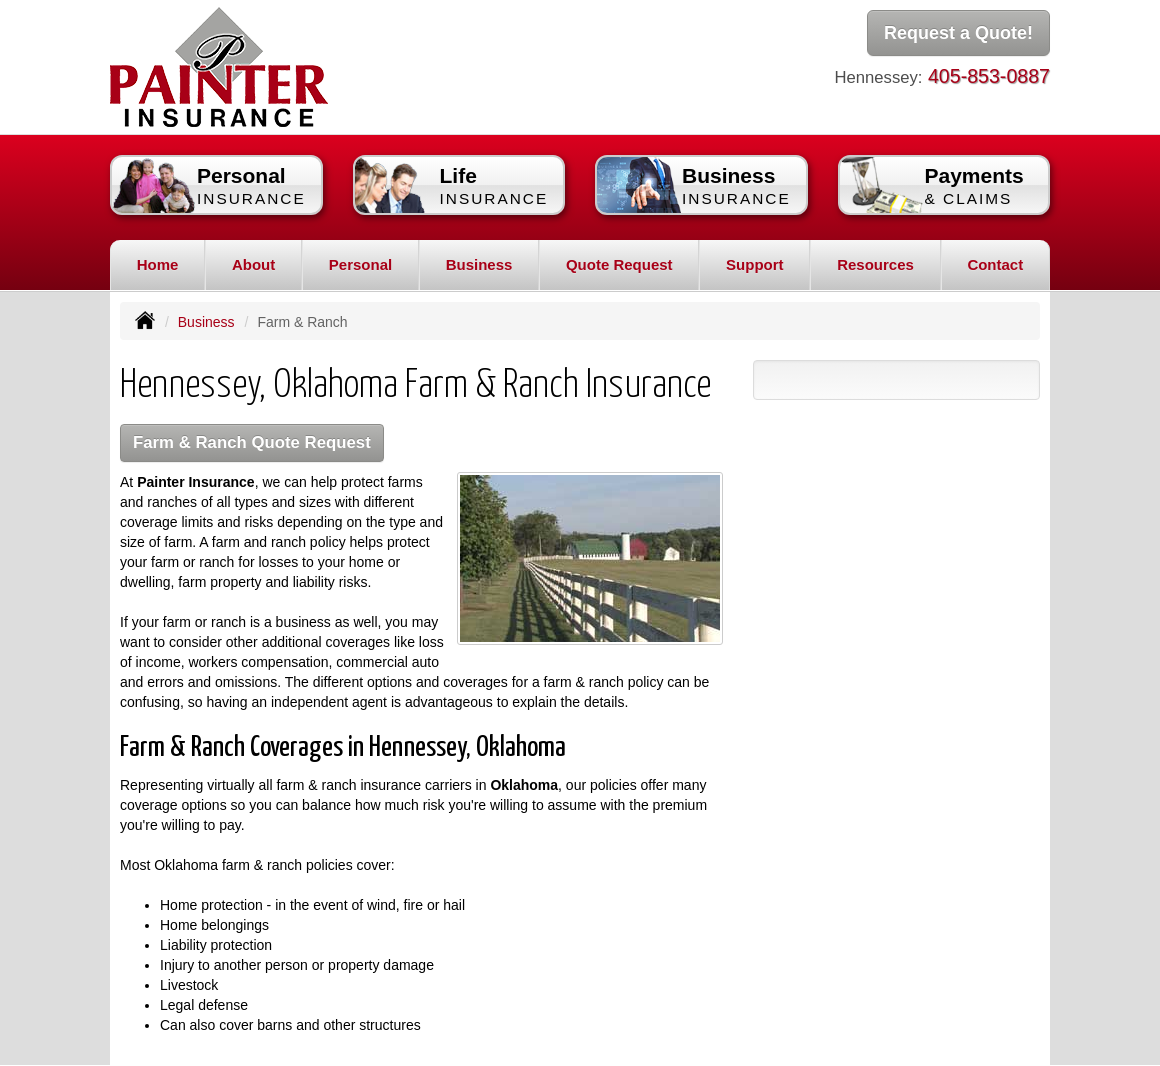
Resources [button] (875, 264)
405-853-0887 (989, 76)
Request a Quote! (958, 33)
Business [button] (479, 264)
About (253, 264)
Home (158, 264)
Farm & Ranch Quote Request (252, 442)
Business (206, 322)
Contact (995, 264)
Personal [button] (360, 264)
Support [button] (755, 264)
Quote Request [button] (619, 264)
